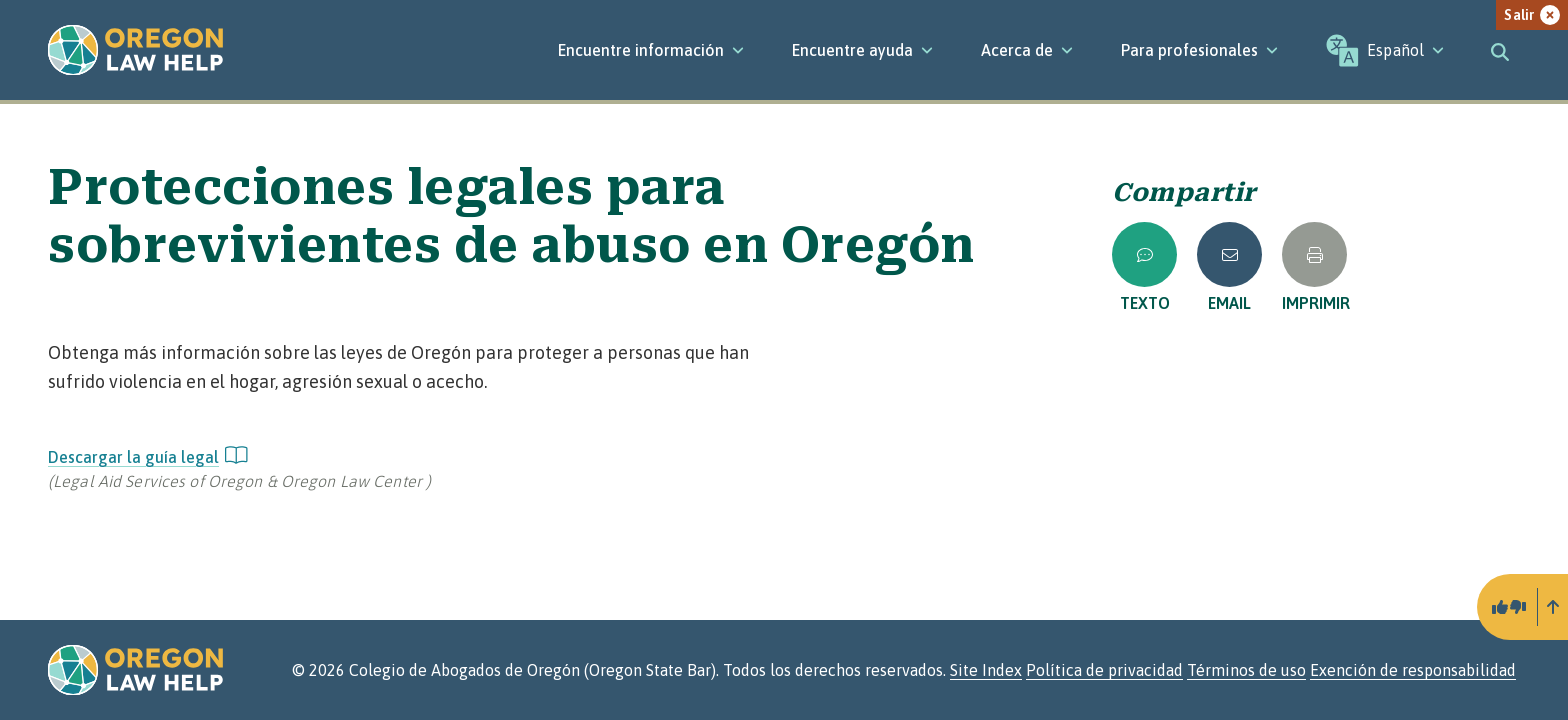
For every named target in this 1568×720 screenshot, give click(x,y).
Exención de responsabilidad (1413, 670)
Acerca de (1027, 50)
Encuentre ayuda (862, 50)
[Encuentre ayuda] (862, 50)
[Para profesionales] (1199, 50)
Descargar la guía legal (148, 457)
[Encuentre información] (651, 50)
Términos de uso (1246, 670)
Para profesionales (1199, 50)
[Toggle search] (1500, 50)
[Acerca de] (1027, 50)
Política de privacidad (1104, 670)
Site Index (986, 670)
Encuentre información (651, 50)
